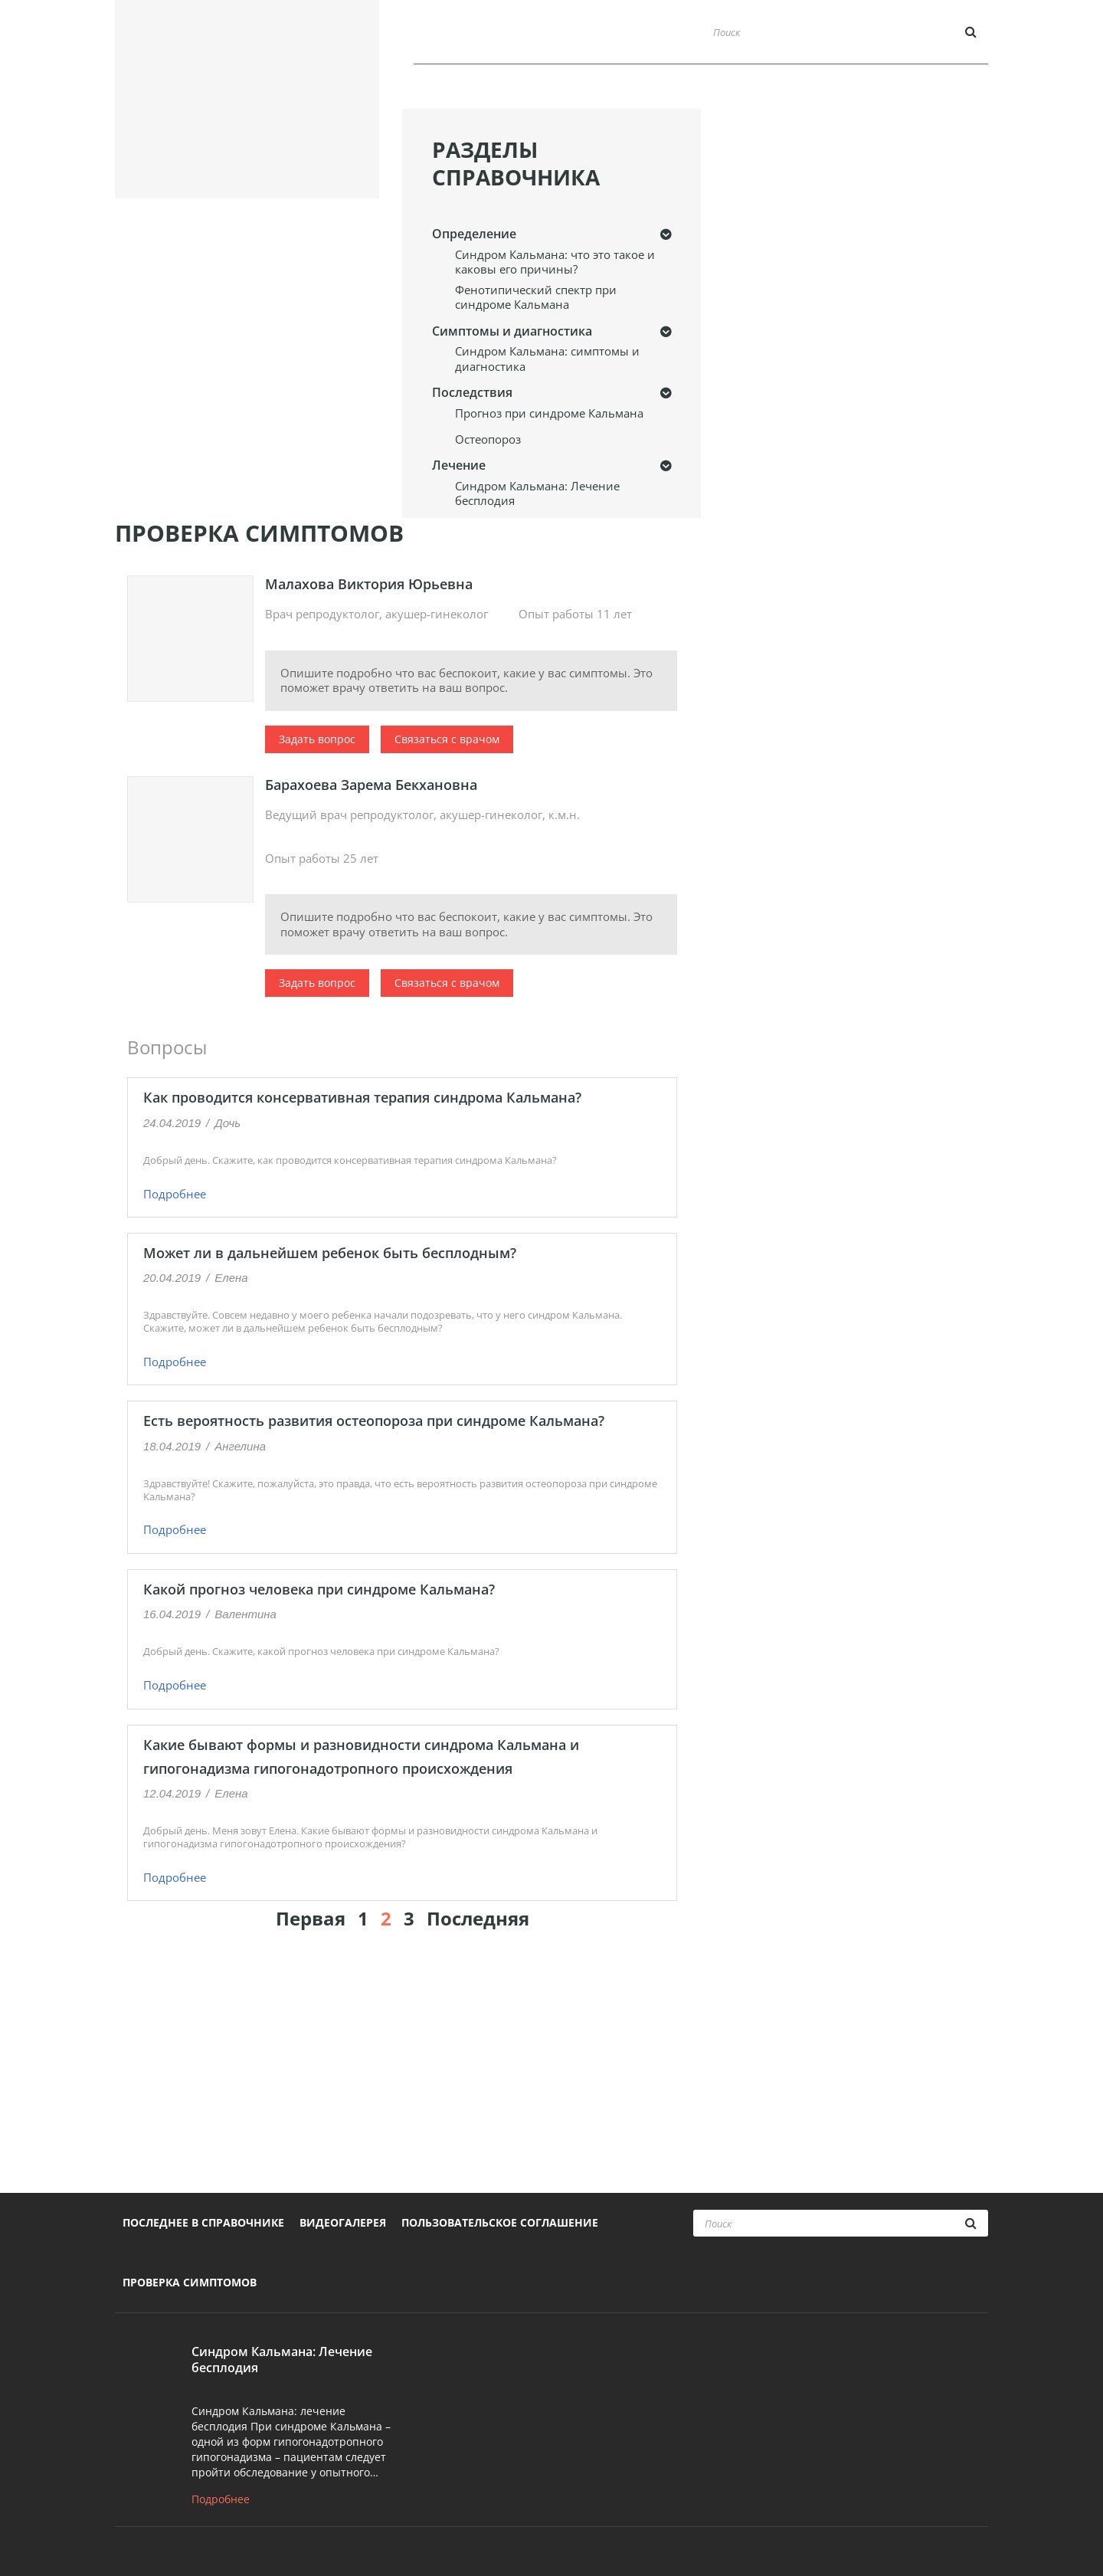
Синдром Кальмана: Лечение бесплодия (537, 494)
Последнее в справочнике (615, 89)
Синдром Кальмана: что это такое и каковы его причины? (555, 262)
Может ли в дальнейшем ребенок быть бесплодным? (329, 1253)
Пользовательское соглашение (499, 2222)
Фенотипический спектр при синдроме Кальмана (536, 298)
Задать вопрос (317, 739)
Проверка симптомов (916, 89)
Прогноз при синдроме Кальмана (549, 413)
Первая (310, 1918)
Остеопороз (488, 439)
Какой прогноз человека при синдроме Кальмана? (319, 1589)
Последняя (478, 1918)
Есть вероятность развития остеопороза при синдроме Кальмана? (373, 1420)
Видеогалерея (772, 89)
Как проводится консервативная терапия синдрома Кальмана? (362, 1097)
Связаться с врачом (446, 739)
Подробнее (174, 1194)
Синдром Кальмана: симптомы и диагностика (547, 359)
